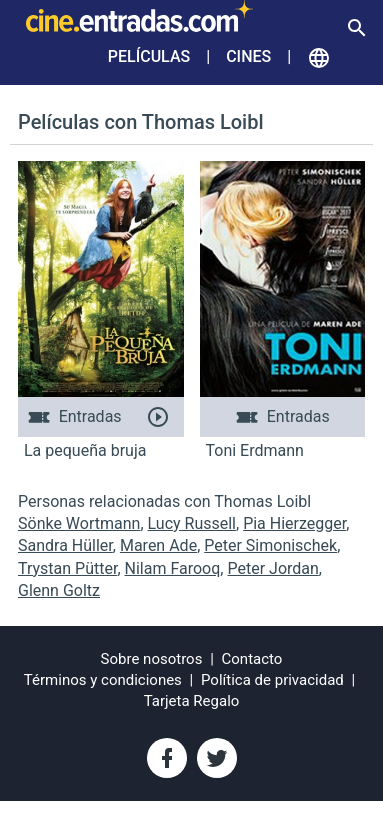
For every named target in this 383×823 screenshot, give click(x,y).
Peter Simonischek (270, 545)
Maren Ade (158, 545)
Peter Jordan (272, 568)
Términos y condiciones (103, 680)
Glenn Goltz (59, 590)
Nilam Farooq (173, 568)
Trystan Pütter (67, 568)
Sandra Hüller (65, 545)
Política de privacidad (272, 680)
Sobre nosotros (152, 659)
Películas (149, 56)
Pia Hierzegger (294, 523)
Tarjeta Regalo (192, 701)
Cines (248, 56)
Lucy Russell (192, 523)
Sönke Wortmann (79, 523)
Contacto (252, 659)
